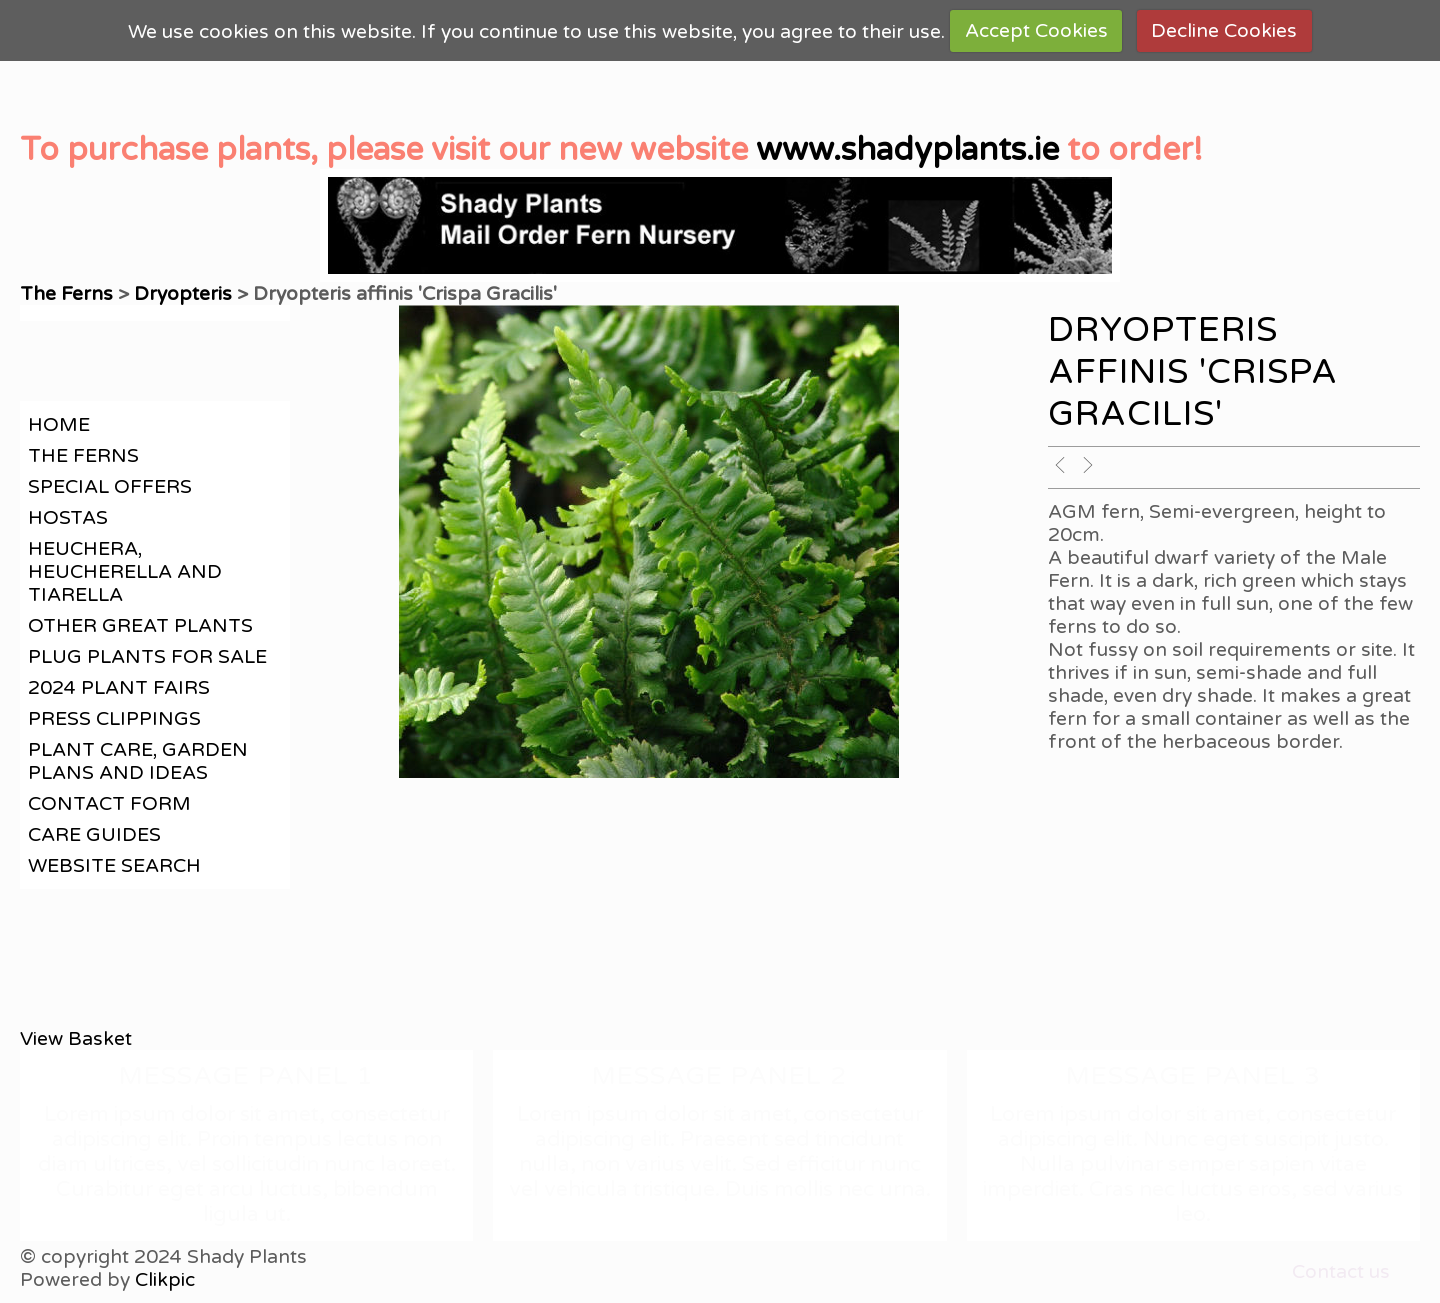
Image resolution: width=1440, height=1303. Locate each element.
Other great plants (140, 625)
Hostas (68, 517)
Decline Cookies (1224, 30)
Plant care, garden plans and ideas (138, 761)
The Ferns (69, 293)
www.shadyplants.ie (907, 150)
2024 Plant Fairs (119, 687)
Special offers (110, 486)
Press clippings (114, 718)
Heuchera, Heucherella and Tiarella (125, 571)
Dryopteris (183, 293)
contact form (109, 803)
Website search (114, 865)
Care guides (94, 834)
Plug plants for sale (147, 656)
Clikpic (165, 1279)
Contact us (1341, 1271)
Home (59, 424)
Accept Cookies (1036, 30)
